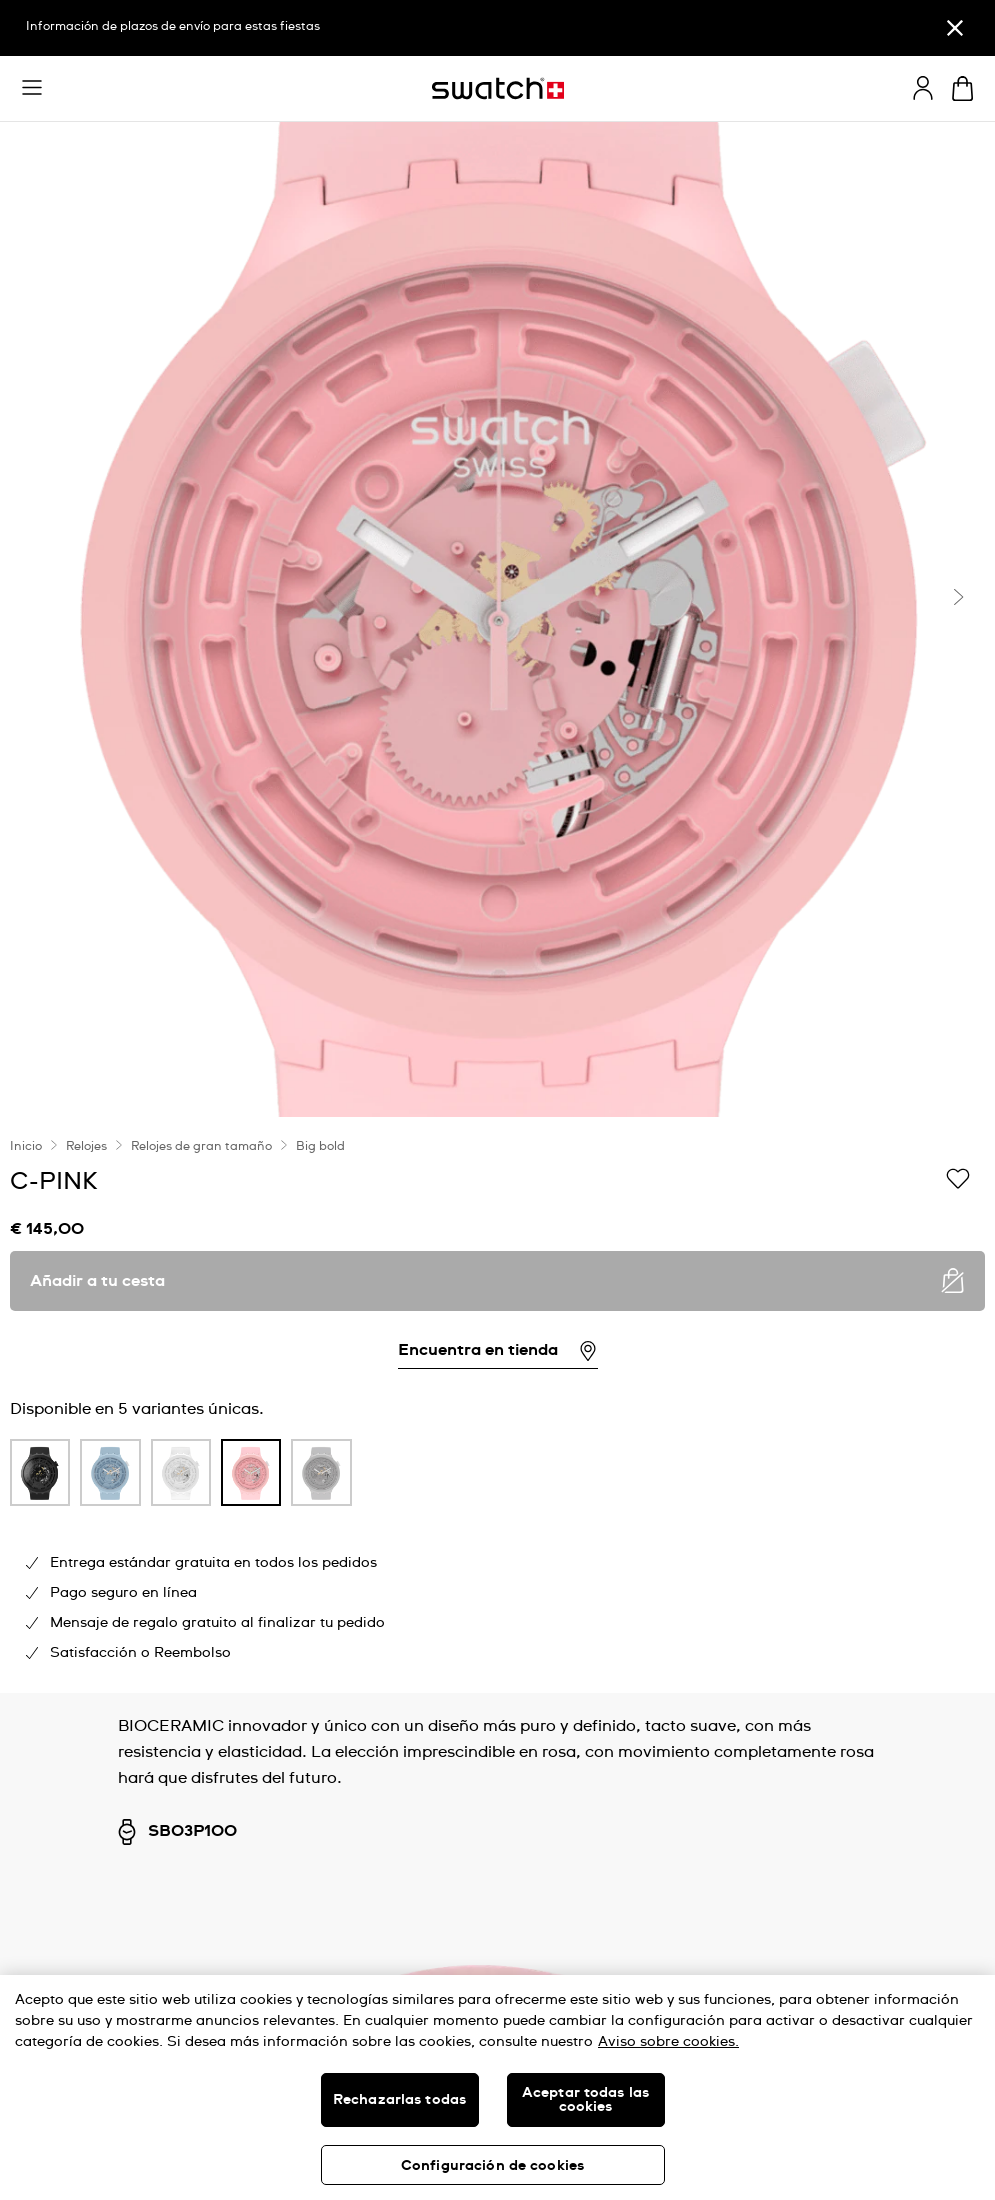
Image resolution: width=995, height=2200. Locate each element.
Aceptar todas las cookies (585, 2100)
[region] (497, 1405)
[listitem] (40, 1477)
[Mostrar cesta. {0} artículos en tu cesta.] (962, 88)
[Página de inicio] (498, 88)
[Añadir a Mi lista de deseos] (958, 1180)
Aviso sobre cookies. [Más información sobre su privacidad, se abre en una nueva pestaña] (668, 2042)
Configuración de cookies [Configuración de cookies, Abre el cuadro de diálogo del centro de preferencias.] (492, 2166)
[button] (32, 88)
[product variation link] (40, 1472)
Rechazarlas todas (399, 2100)
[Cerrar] (955, 28)
